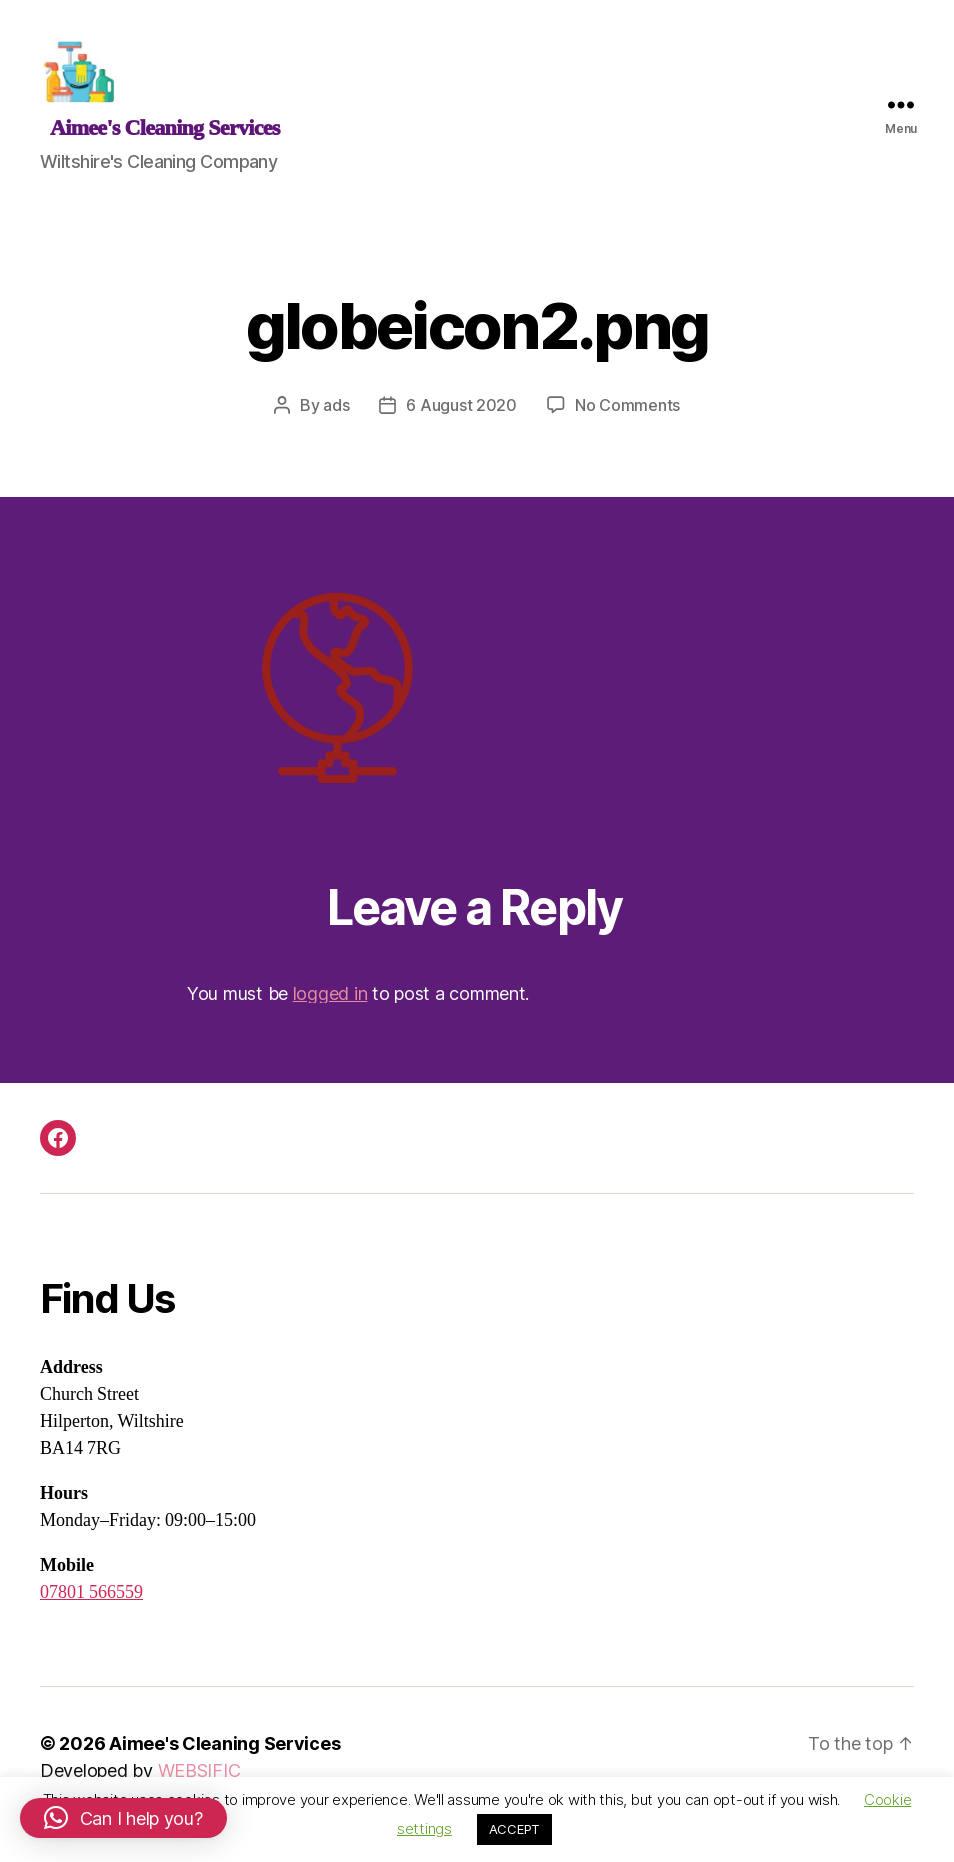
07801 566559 (91, 1609)
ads (336, 421)
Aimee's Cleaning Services (224, 1760)
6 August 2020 (461, 421)
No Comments (627, 421)
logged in (330, 1009)
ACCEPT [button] (514, 1829)
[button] (123, 1818)
